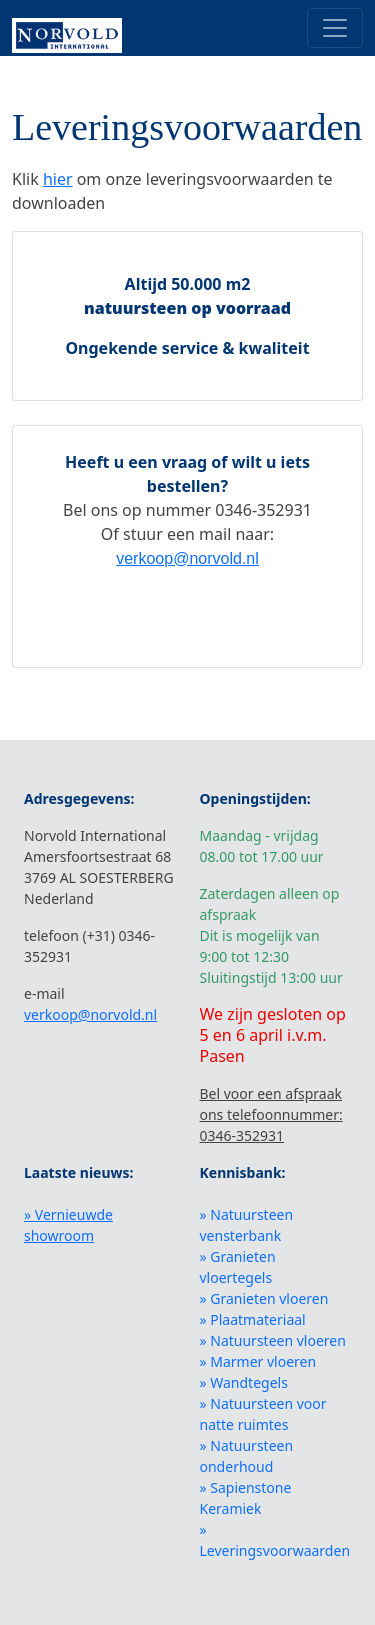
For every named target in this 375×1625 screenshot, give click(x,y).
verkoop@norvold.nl (187, 558)
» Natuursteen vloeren (273, 1340)
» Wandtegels (244, 1382)
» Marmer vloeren (258, 1361)
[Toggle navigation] (335, 28)
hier (58, 179)
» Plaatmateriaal (253, 1319)
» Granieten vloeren (264, 1298)
